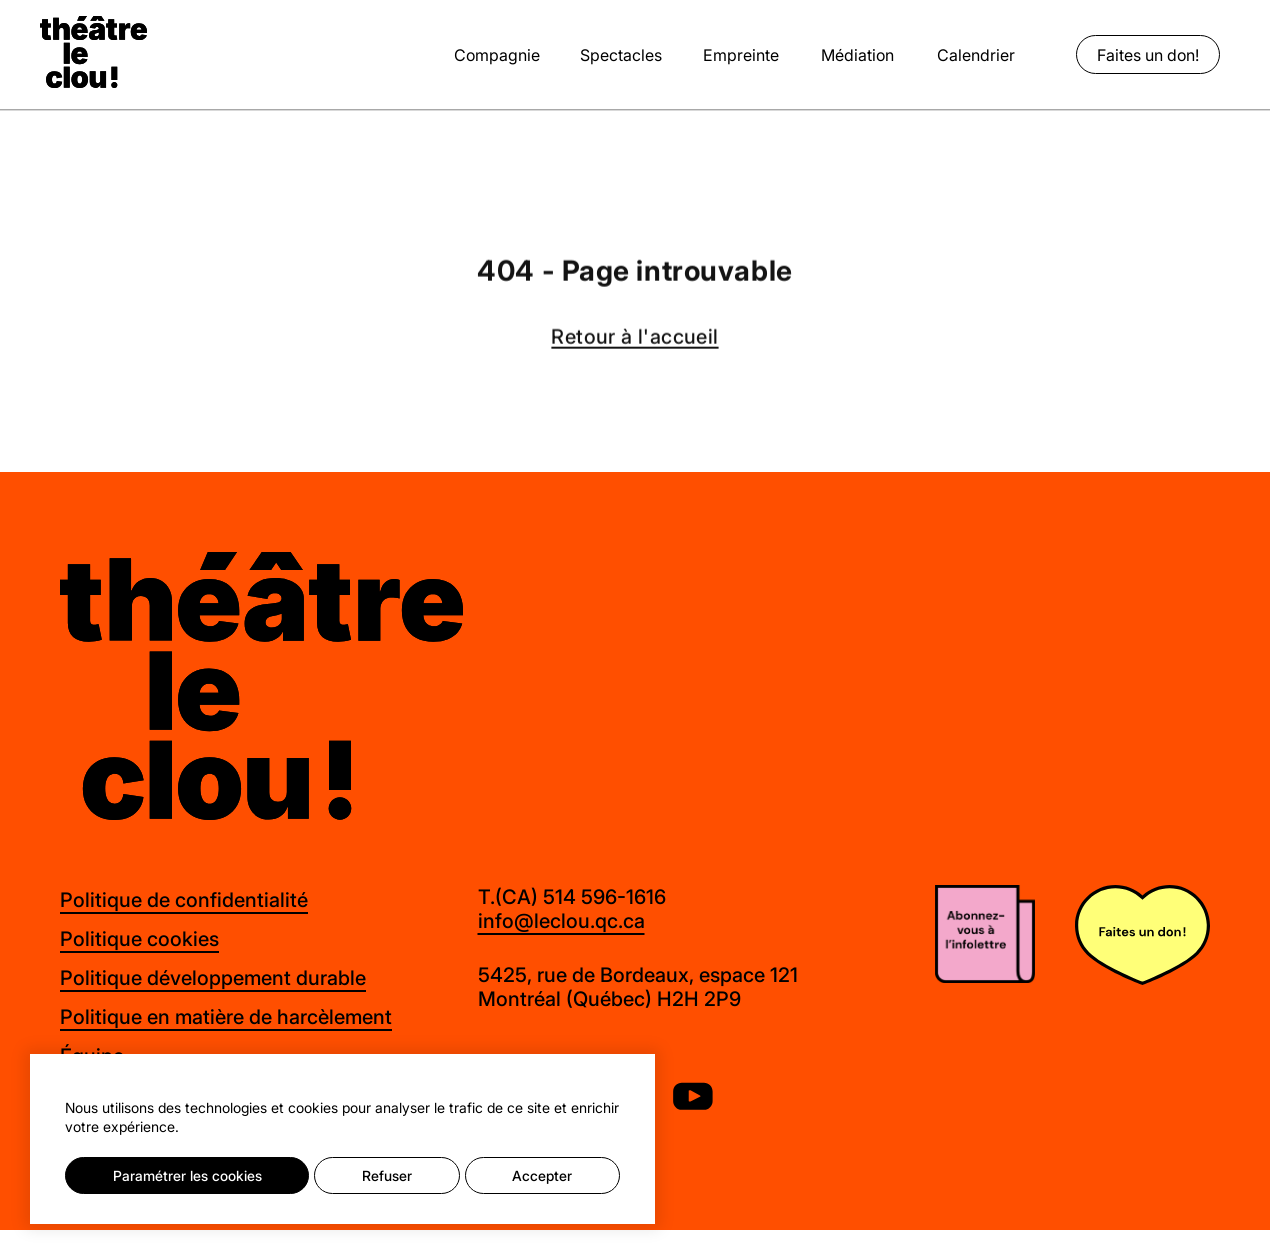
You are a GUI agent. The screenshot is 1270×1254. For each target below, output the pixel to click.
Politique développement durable (213, 977)
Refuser (387, 1175)
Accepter (542, 1175)
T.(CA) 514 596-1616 (572, 897)
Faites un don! (1148, 54)
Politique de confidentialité (184, 899)
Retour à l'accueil (634, 338)
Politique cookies (139, 938)
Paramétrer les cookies (187, 1175)
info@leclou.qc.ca (561, 921)
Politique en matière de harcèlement (226, 1016)
